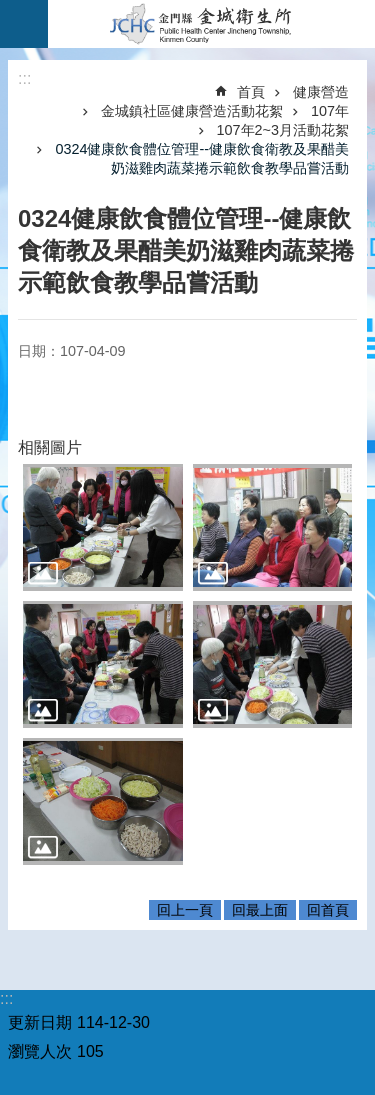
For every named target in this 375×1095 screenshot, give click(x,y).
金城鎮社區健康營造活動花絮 (192, 111)
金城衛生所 (211, 24)
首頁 (251, 92)
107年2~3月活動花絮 (283, 130)
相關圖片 (50, 447)
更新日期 (40, 1022)
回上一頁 (185, 910)
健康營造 (321, 92)
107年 (330, 111)
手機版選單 (24, 24)
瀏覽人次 (40, 1051)
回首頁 (328, 910)
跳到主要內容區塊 (10, 10)
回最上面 (260, 910)
